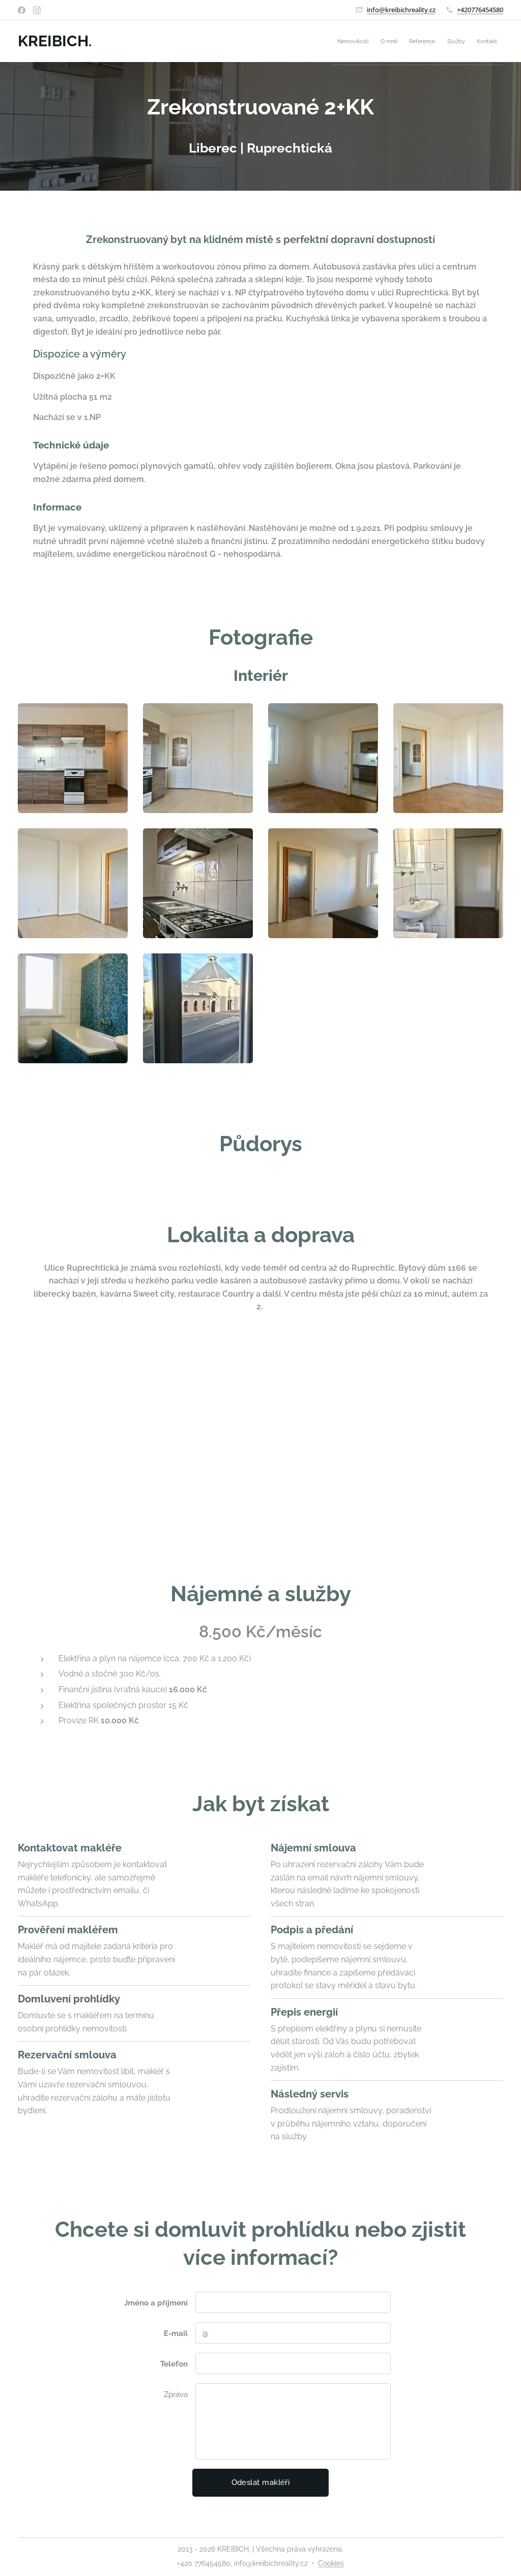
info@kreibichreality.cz (401, 9)
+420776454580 (480, 9)
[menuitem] (421, 41)
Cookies (331, 2563)
